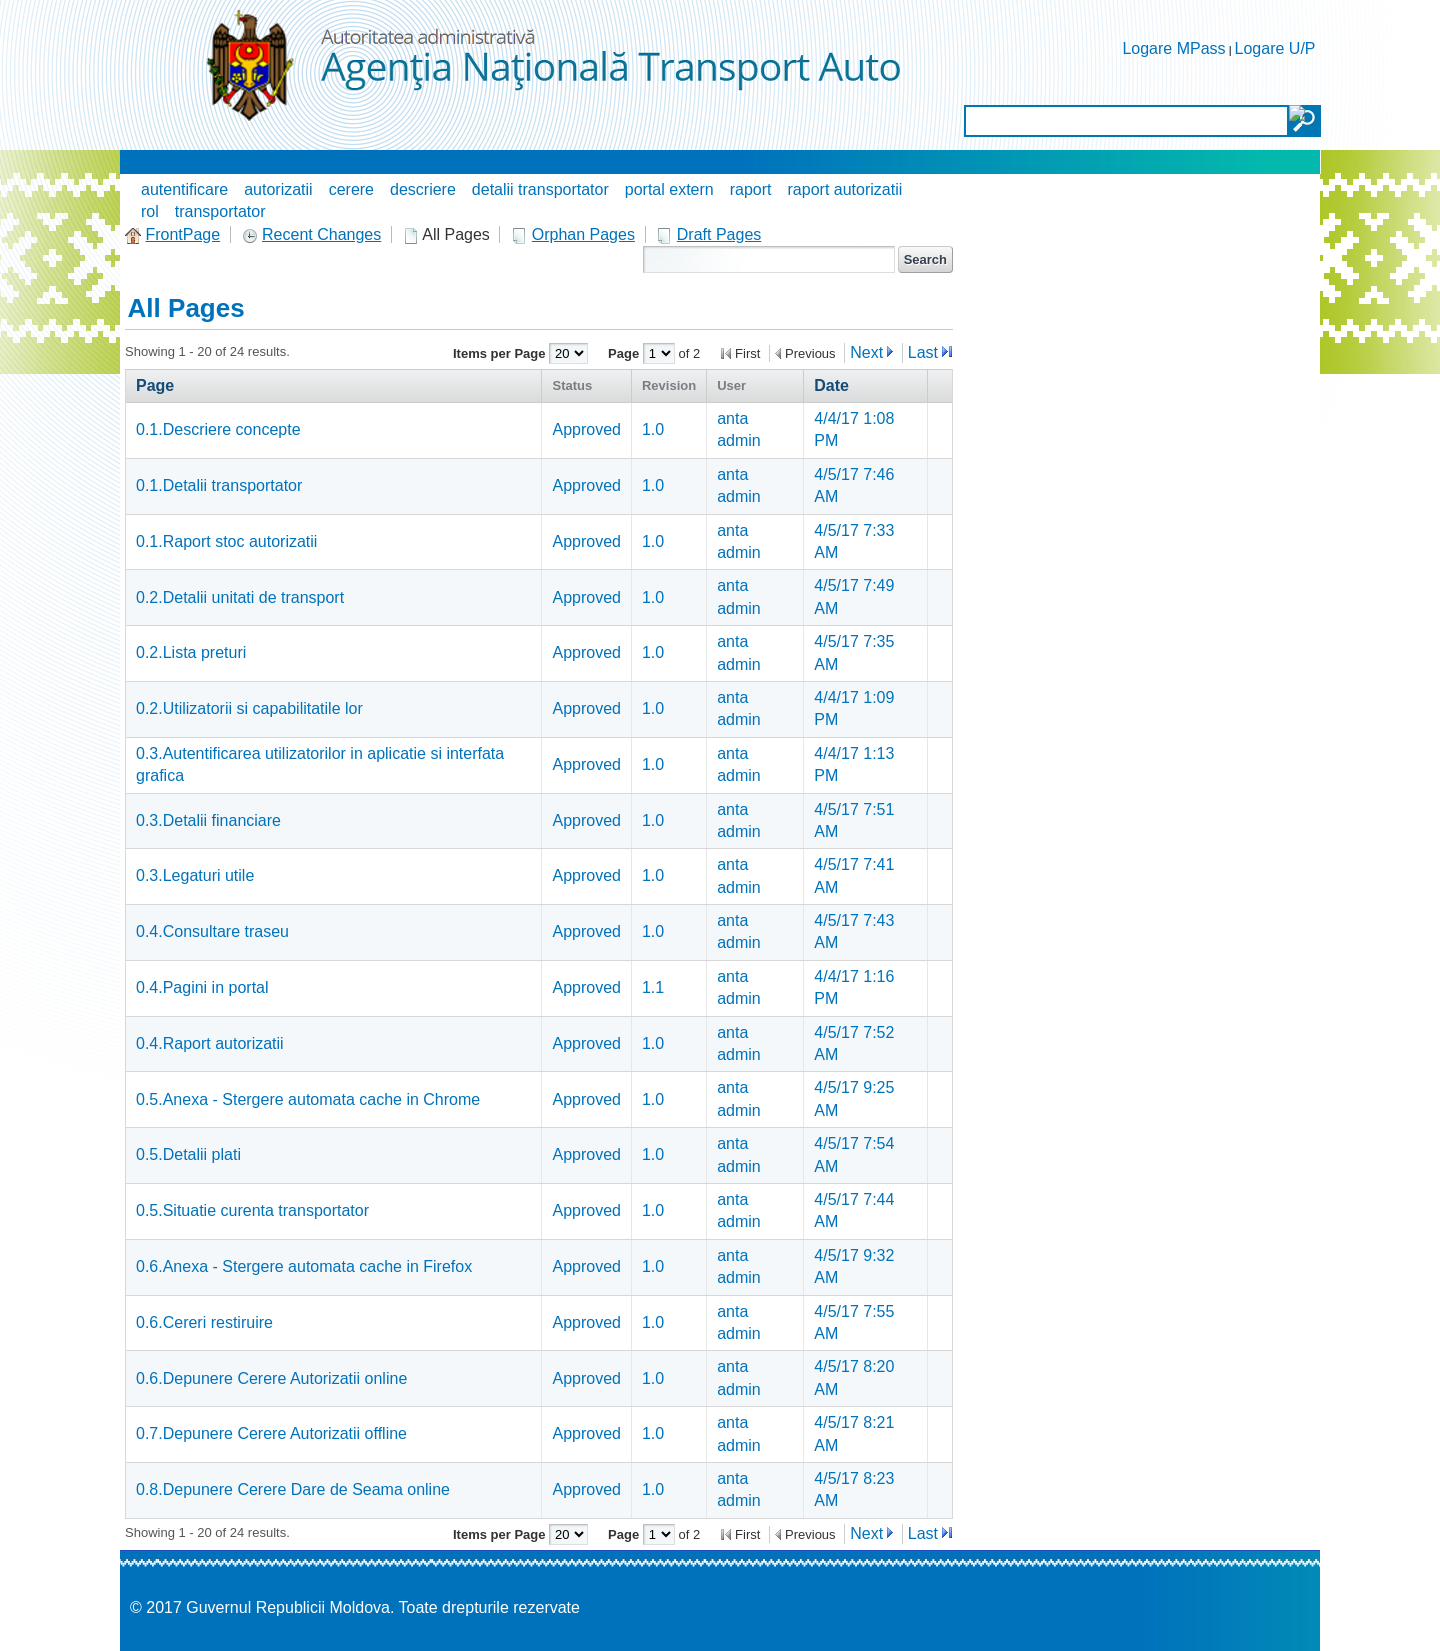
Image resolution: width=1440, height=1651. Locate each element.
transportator (220, 211)
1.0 (653, 429)
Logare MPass (1173, 48)
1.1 (653, 987)
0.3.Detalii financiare (208, 820)
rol (150, 211)
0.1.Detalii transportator (219, 485)
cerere (351, 189)
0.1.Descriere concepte (218, 429)
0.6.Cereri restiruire (204, 1322)
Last (923, 352)
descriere (423, 189)
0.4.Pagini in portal (202, 987)
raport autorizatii (845, 189)
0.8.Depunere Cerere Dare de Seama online (293, 1489)
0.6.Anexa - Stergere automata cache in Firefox (304, 1266)
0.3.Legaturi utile (195, 875)
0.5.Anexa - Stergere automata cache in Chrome (308, 1099)
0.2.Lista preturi (191, 652)
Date (831, 385)
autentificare (184, 189)
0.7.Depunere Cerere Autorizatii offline (271, 1433)
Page (625, 353)
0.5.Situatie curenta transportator (252, 1210)
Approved (586, 429)
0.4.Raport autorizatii (210, 1043)
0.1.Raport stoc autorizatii (226, 541)
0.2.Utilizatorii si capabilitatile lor (249, 708)
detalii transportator (540, 189)
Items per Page (501, 353)
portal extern (669, 189)
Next (866, 352)
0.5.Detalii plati (188, 1154)
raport (751, 189)
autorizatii (278, 189)
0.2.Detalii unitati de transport (240, 597)
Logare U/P (1275, 48)
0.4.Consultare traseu (212, 931)
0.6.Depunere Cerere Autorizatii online (271, 1378)
